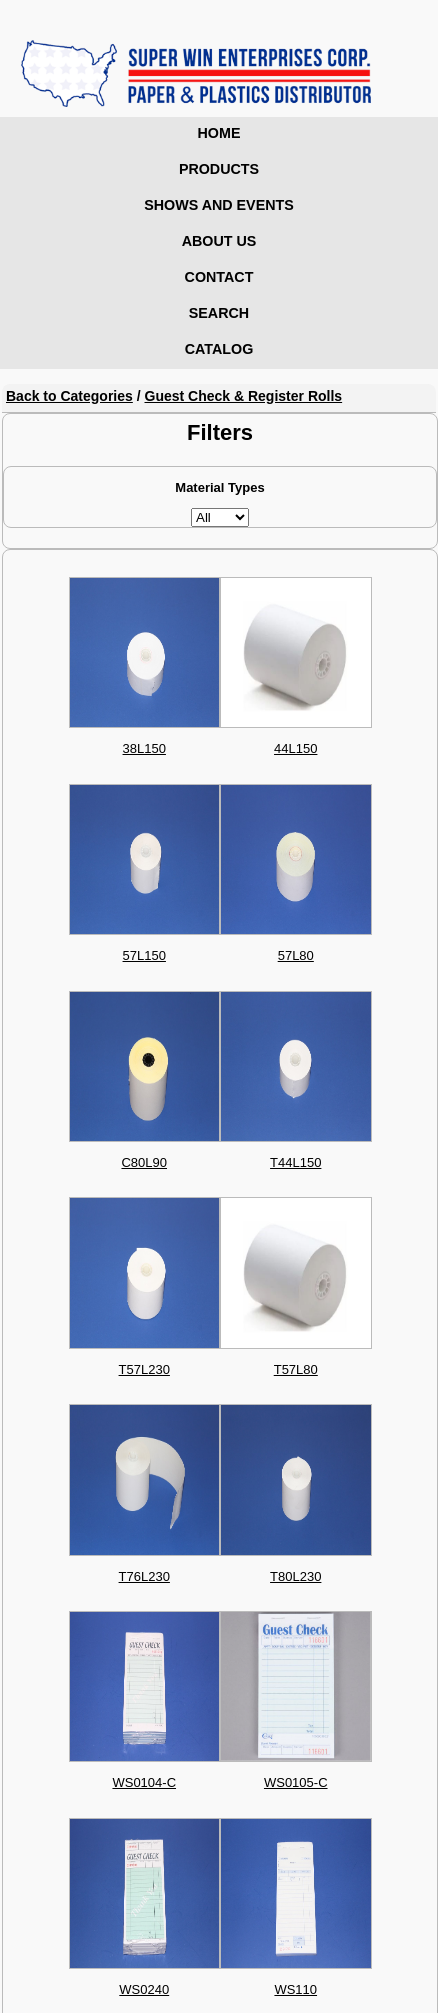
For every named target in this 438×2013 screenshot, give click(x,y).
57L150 (144, 955)
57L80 (296, 955)
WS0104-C (144, 1782)
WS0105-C (296, 1782)
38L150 (144, 748)
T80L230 (295, 1576)
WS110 (295, 1989)
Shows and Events (219, 205)
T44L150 (295, 1162)
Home (219, 133)
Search (219, 313)
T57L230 (144, 1369)
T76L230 (144, 1576)
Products (219, 169)
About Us (219, 241)
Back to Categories (69, 396)
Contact (219, 277)
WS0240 (144, 1989)
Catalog (219, 349)
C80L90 (144, 1162)
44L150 (295, 748)
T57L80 (296, 1369)
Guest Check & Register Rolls (244, 396)
